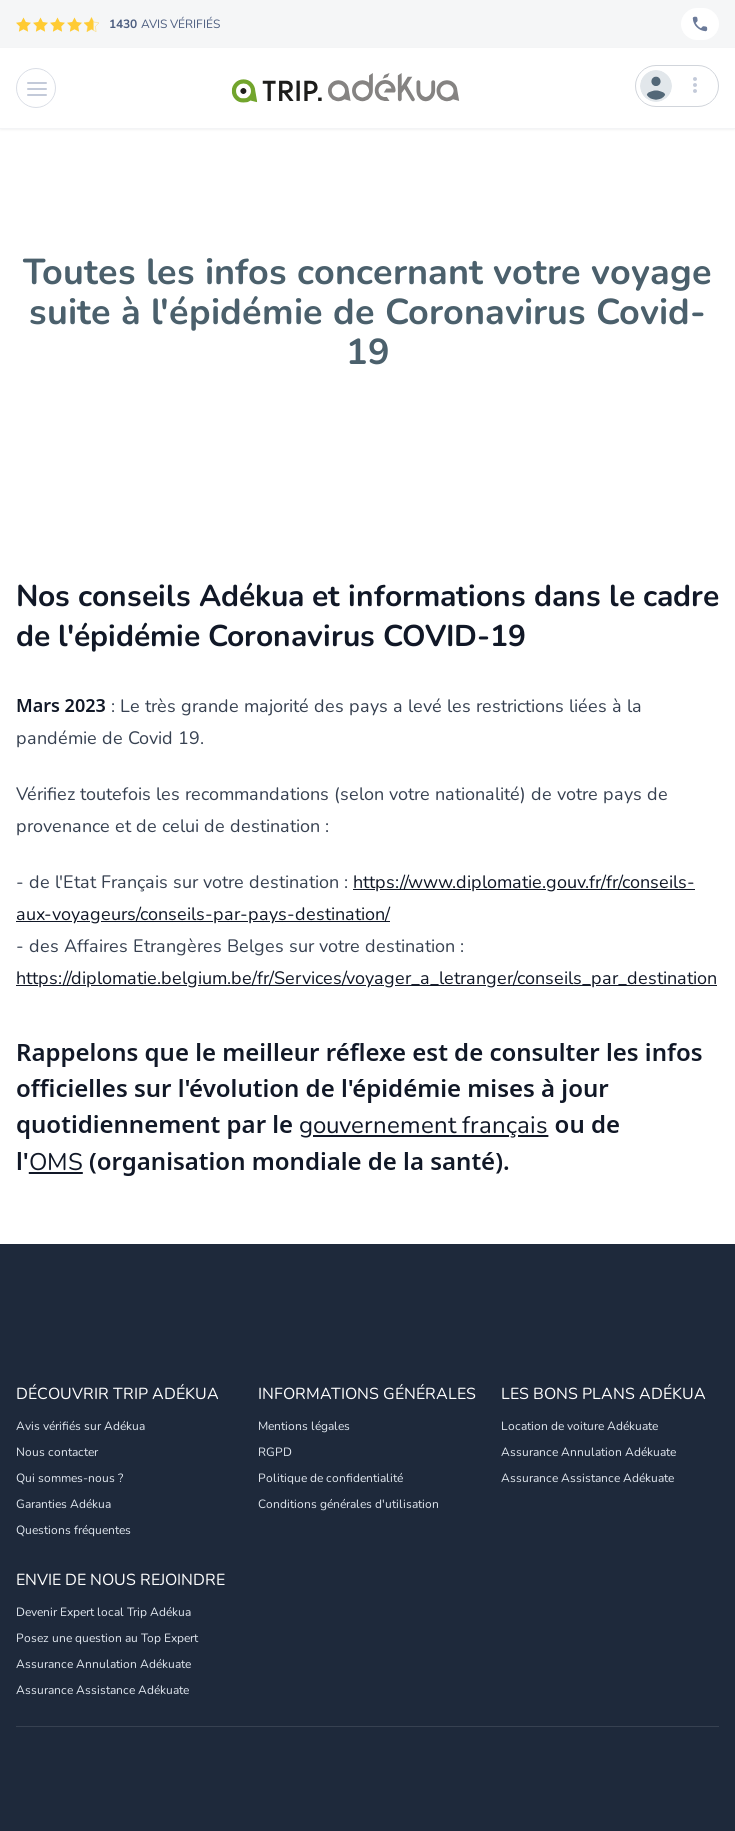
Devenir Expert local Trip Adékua (103, 1612)
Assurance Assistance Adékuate (587, 1478)
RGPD (275, 1452)
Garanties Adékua (63, 1504)
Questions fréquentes (73, 1530)
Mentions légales (304, 1426)
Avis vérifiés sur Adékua (80, 1426)
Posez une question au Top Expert (107, 1638)
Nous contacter (57, 1452)
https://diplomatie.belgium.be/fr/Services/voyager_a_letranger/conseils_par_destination (366, 978)
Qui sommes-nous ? (69, 1478)
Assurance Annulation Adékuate (588, 1452)
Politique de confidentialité (330, 1478)
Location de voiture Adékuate (579, 1426)
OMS (56, 1162)
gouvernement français (423, 1125)
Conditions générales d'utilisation (348, 1504)
